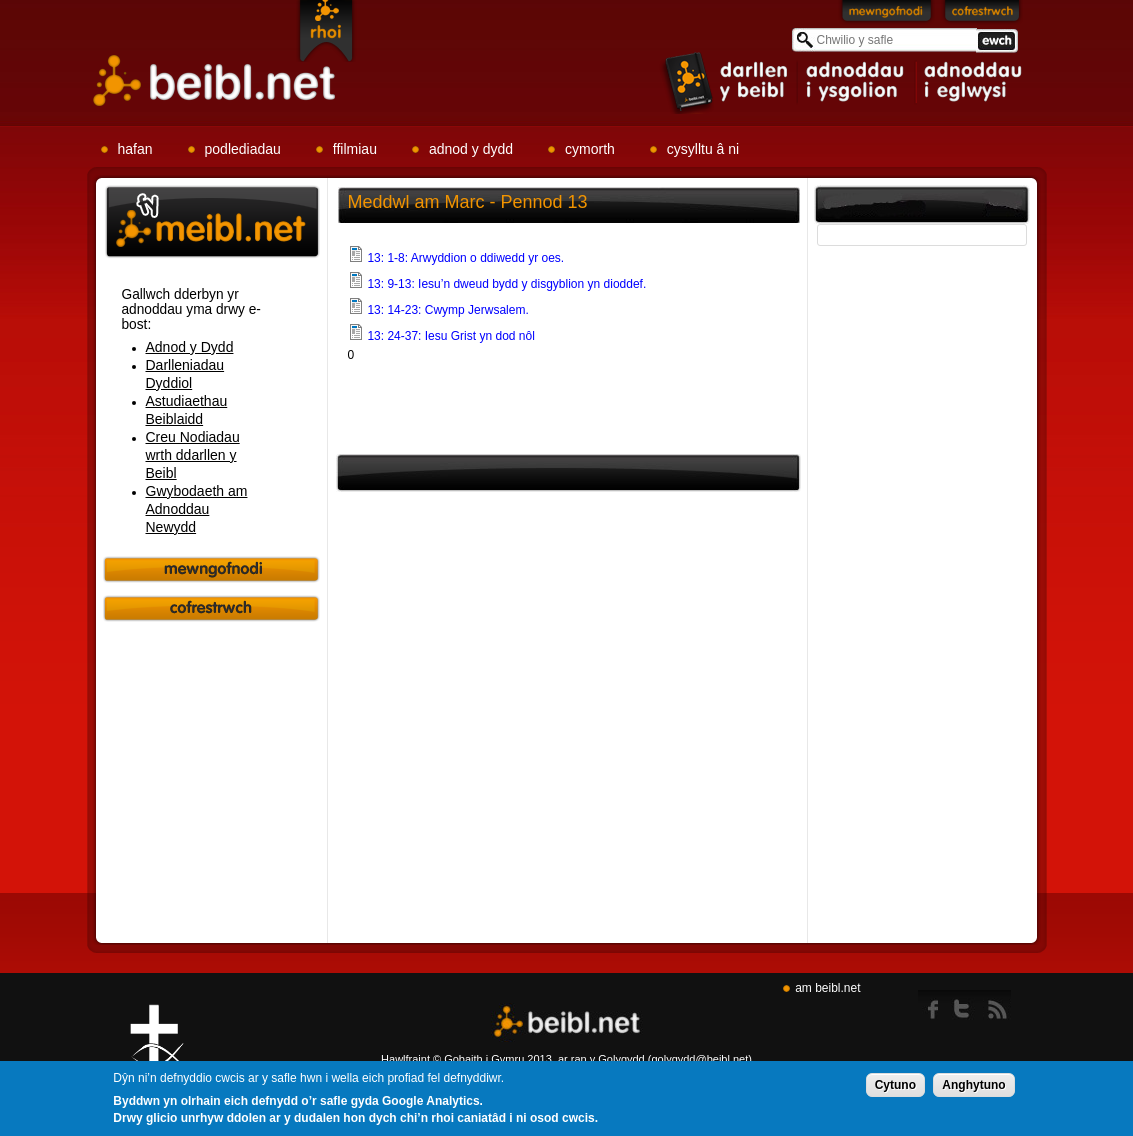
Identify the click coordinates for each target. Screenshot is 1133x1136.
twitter (967, 1005)
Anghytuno (973, 1087)
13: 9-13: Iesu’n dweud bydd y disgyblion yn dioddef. (506, 284)
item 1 (727, 81)
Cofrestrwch (982, 15)
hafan (135, 149)
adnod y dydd (471, 149)
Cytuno (895, 1087)
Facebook (934, 1005)
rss (997, 1005)
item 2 (857, 82)
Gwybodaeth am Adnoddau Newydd (197, 509)
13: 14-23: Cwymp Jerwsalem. (447, 310)
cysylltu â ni (703, 149)
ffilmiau (355, 149)
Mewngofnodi (887, 15)
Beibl (215, 81)
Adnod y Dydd (190, 347)
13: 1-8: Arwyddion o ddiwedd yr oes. (465, 258)
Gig (157, 1057)
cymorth (590, 149)
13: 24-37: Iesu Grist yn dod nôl (450, 336)
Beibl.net (567, 1022)
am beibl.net (827, 988)
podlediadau (243, 149)
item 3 (972, 82)
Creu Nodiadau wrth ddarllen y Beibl (193, 455)
